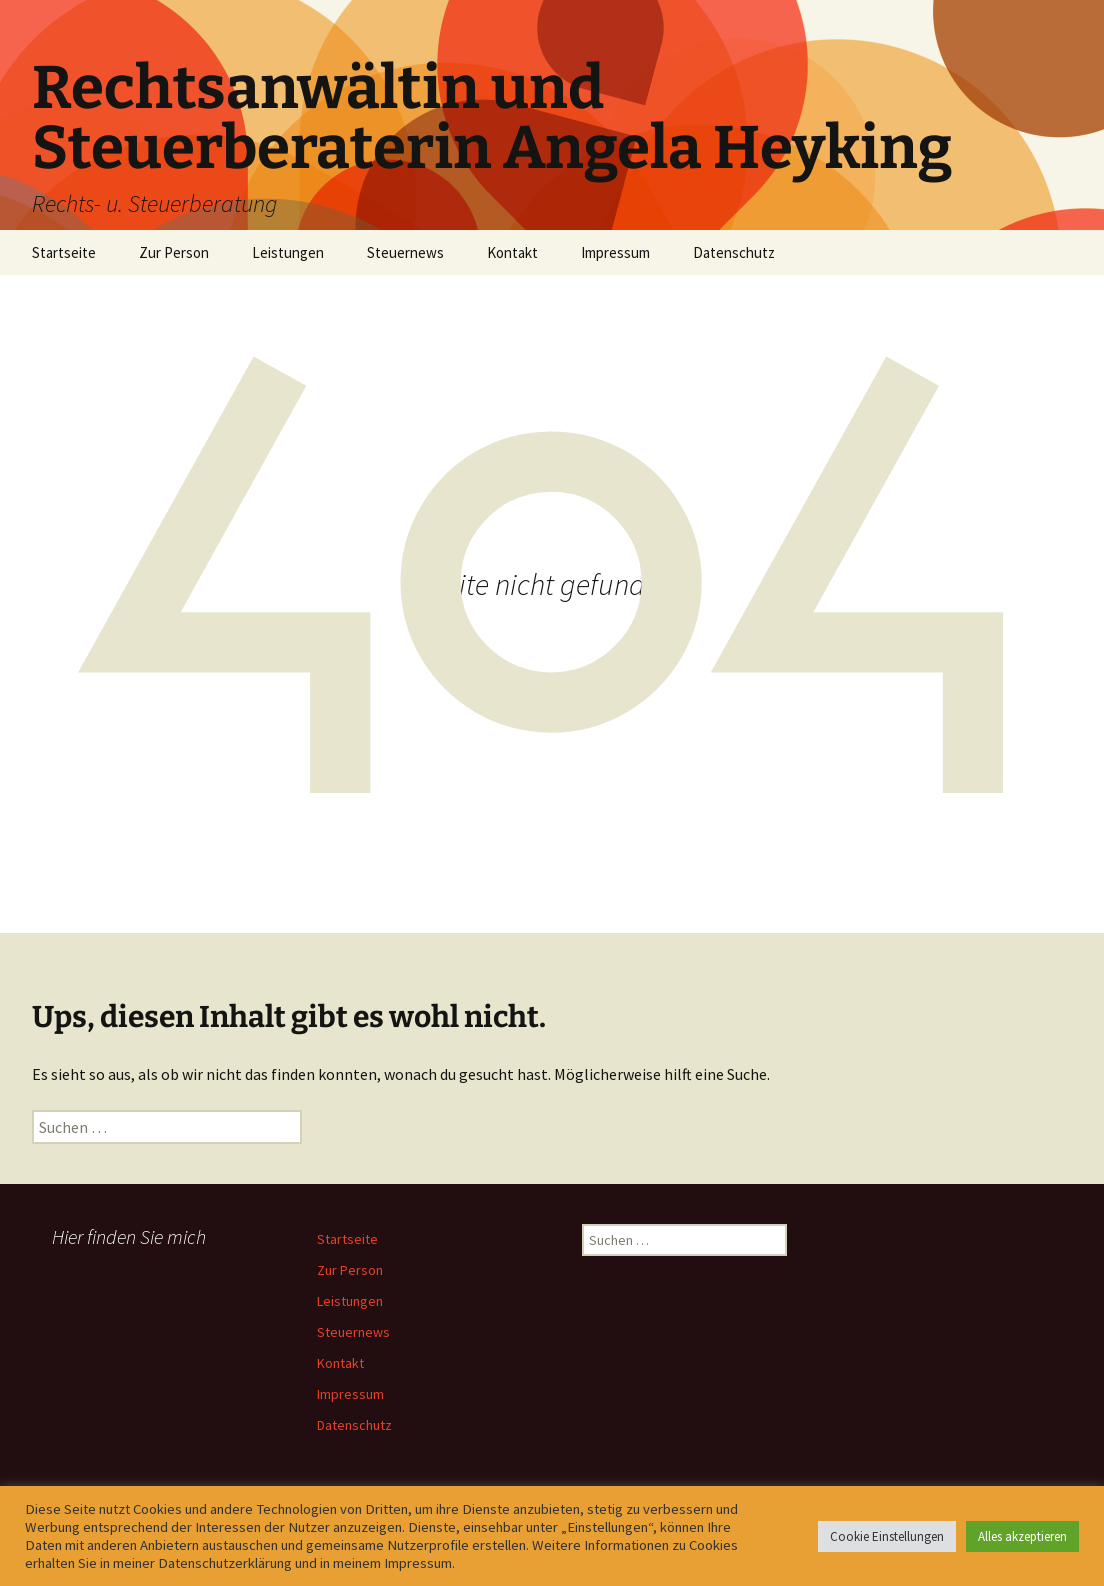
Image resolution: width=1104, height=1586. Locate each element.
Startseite (64, 252)
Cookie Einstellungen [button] (887, 1536)
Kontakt (512, 252)
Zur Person (174, 252)
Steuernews (405, 252)
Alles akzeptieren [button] (1022, 1536)
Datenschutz (734, 252)
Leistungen (288, 252)
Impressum (615, 252)
